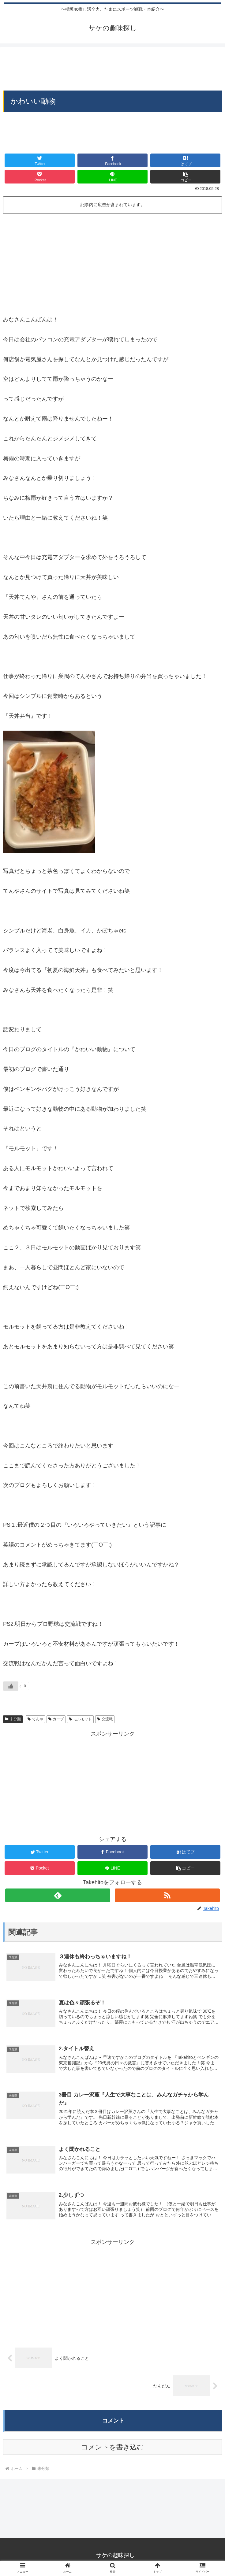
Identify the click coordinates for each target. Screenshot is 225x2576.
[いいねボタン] (10, 1686)
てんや (35, 1719)
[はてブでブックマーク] (185, 160)
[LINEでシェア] (112, 176)
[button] (185, 176)
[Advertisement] (112, 65)
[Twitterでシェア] (40, 160)
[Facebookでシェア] (112, 160)
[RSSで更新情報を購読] (167, 1895)
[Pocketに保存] (40, 176)
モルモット (80, 1719)
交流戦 (105, 1719)
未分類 (13, 1719)
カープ (56, 1719)
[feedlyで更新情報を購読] (57, 1895)
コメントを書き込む (112, 2448)
